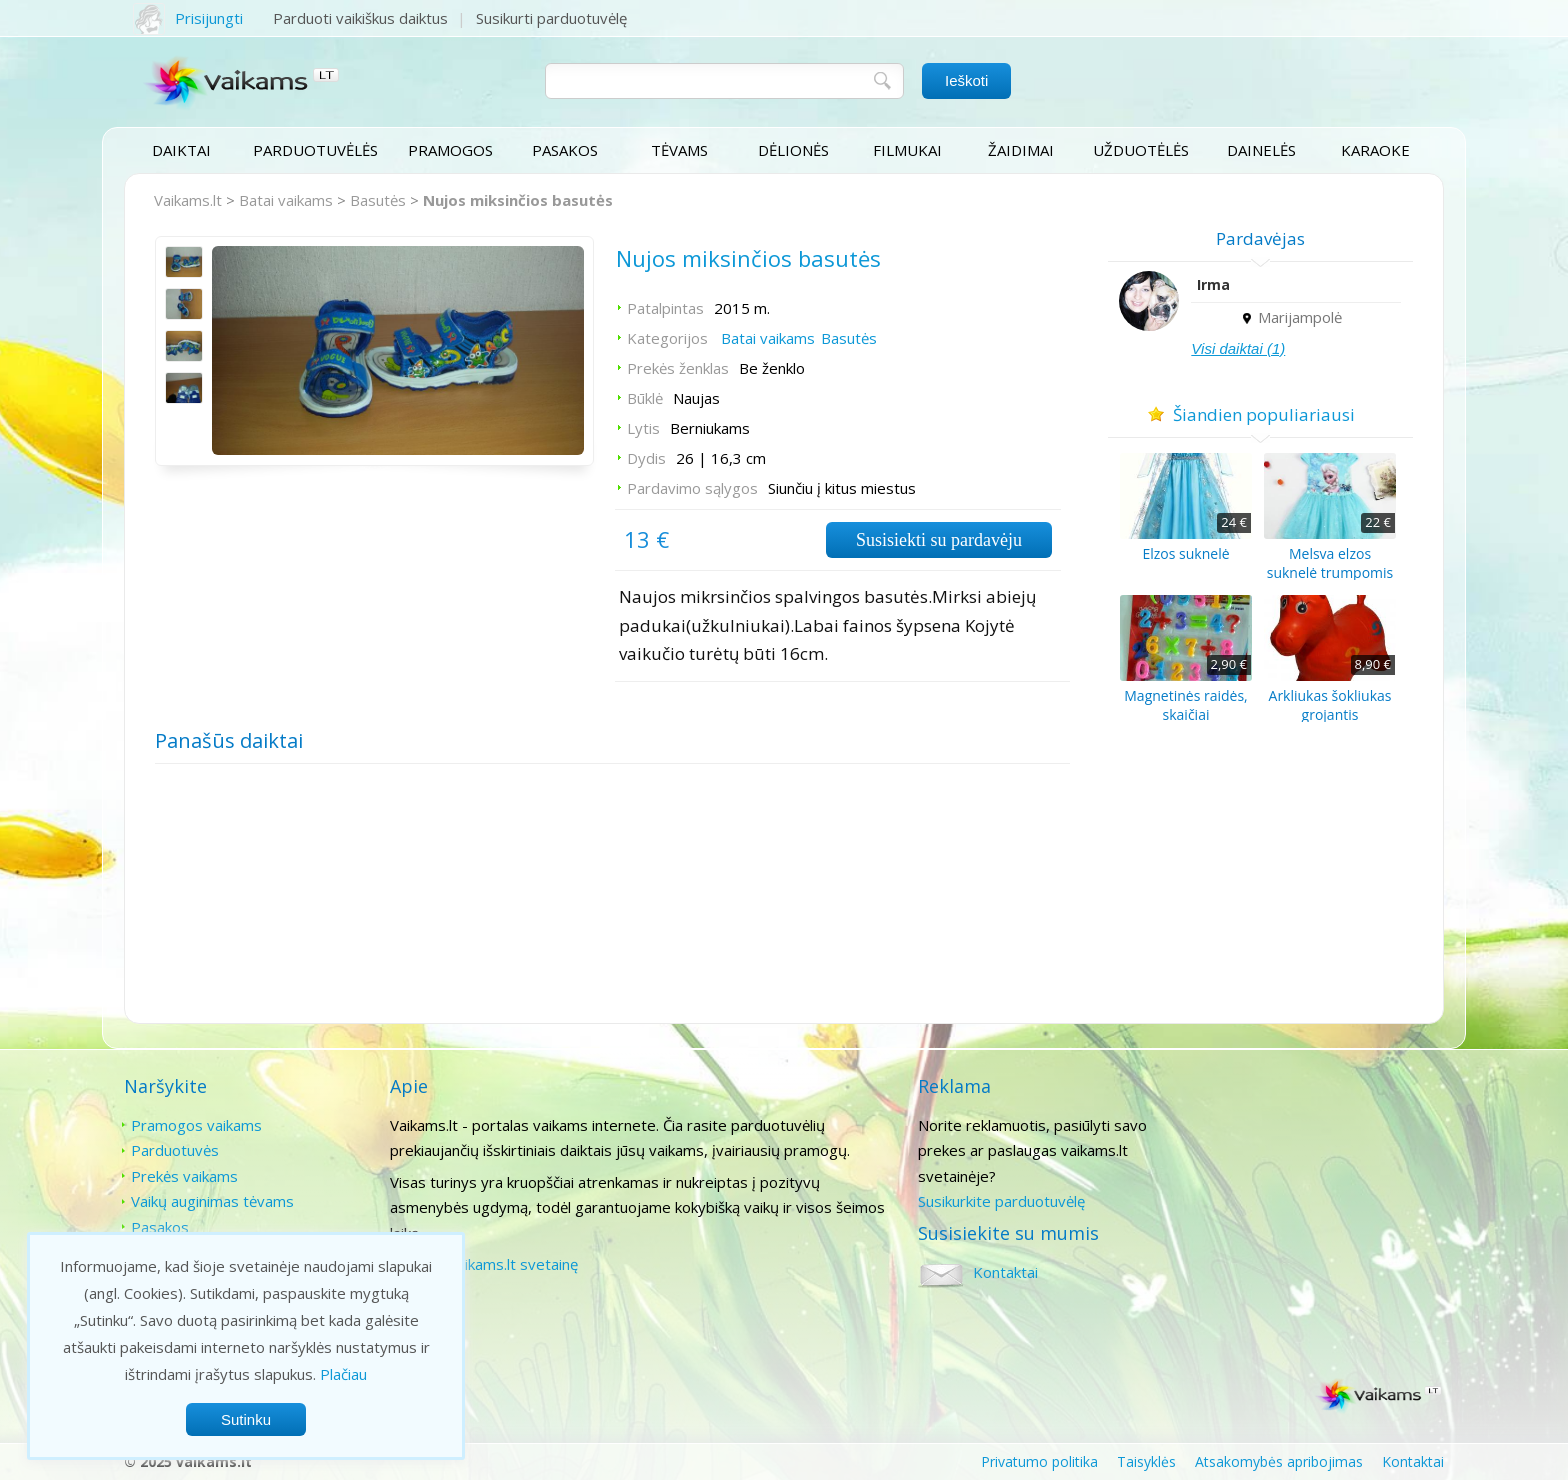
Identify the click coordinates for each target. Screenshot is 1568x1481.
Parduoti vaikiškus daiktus (360, 18)
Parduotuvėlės (315, 150)
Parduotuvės (175, 1150)
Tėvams (679, 150)
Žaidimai (1021, 150)
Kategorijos (666, 339)
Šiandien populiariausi (1263, 414)
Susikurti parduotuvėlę (551, 18)
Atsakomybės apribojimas (1279, 1461)
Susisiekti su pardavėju (937, 541)
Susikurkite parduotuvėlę (999, 1201)
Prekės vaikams (184, 1176)
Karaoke (1375, 150)
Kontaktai (1267, 1125)
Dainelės (1261, 150)
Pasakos (565, 150)
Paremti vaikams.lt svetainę (482, 1264)
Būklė (644, 399)
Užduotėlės (1141, 150)
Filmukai (907, 150)
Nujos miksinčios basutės (518, 200)
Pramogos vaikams (196, 1125)
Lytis (642, 429)
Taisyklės (1146, 1461)
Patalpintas (664, 309)
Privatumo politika (1039, 1461)
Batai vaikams (286, 200)
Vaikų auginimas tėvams (212, 1201)
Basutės (378, 200)
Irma (1216, 284)
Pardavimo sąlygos (691, 489)
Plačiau (343, 1374)
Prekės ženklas (677, 369)
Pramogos (450, 150)
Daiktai (181, 150)
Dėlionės (793, 150)
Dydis (645, 459)
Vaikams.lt (188, 200)
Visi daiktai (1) (1241, 348)
